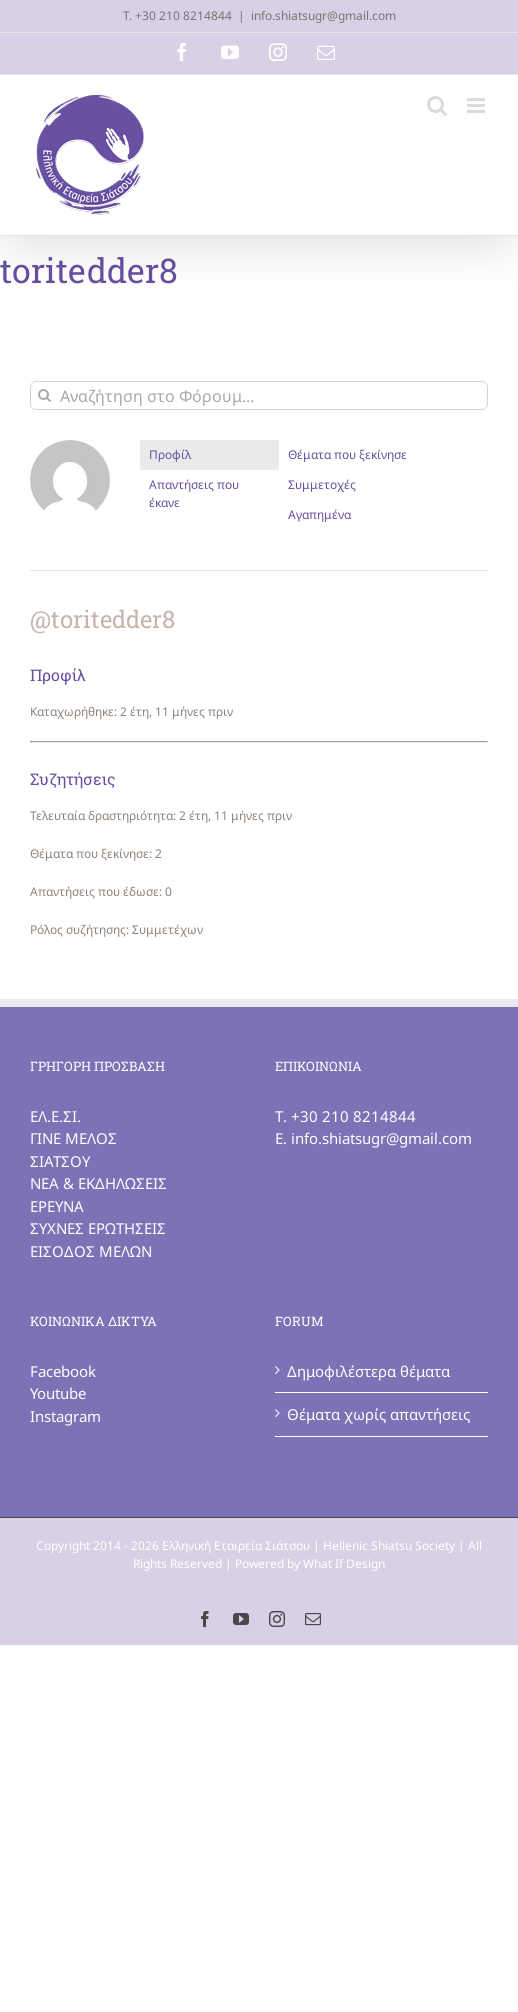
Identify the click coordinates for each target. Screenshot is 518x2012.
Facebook (63, 1371)
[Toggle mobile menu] (477, 105)
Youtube (58, 1393)
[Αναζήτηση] (44, 395)
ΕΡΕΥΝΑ (57, 1206)
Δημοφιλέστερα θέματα (368, 1371)
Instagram (65, 1416)
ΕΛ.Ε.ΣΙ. (55, 1116)
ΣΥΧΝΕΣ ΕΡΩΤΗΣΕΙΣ (98, 1228)
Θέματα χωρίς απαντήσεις (378, 1414)
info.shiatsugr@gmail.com (323, 15)
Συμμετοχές (322, 484)
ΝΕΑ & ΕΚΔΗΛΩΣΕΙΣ (98, 1183)
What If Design (344, 1563)
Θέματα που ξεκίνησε (347, 454)
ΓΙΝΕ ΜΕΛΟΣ (73, 1138)
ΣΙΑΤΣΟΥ (60, 1161)
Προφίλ (170, 454)
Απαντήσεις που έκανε (194, 493)
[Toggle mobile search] (437, 105)
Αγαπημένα (319, 514)
